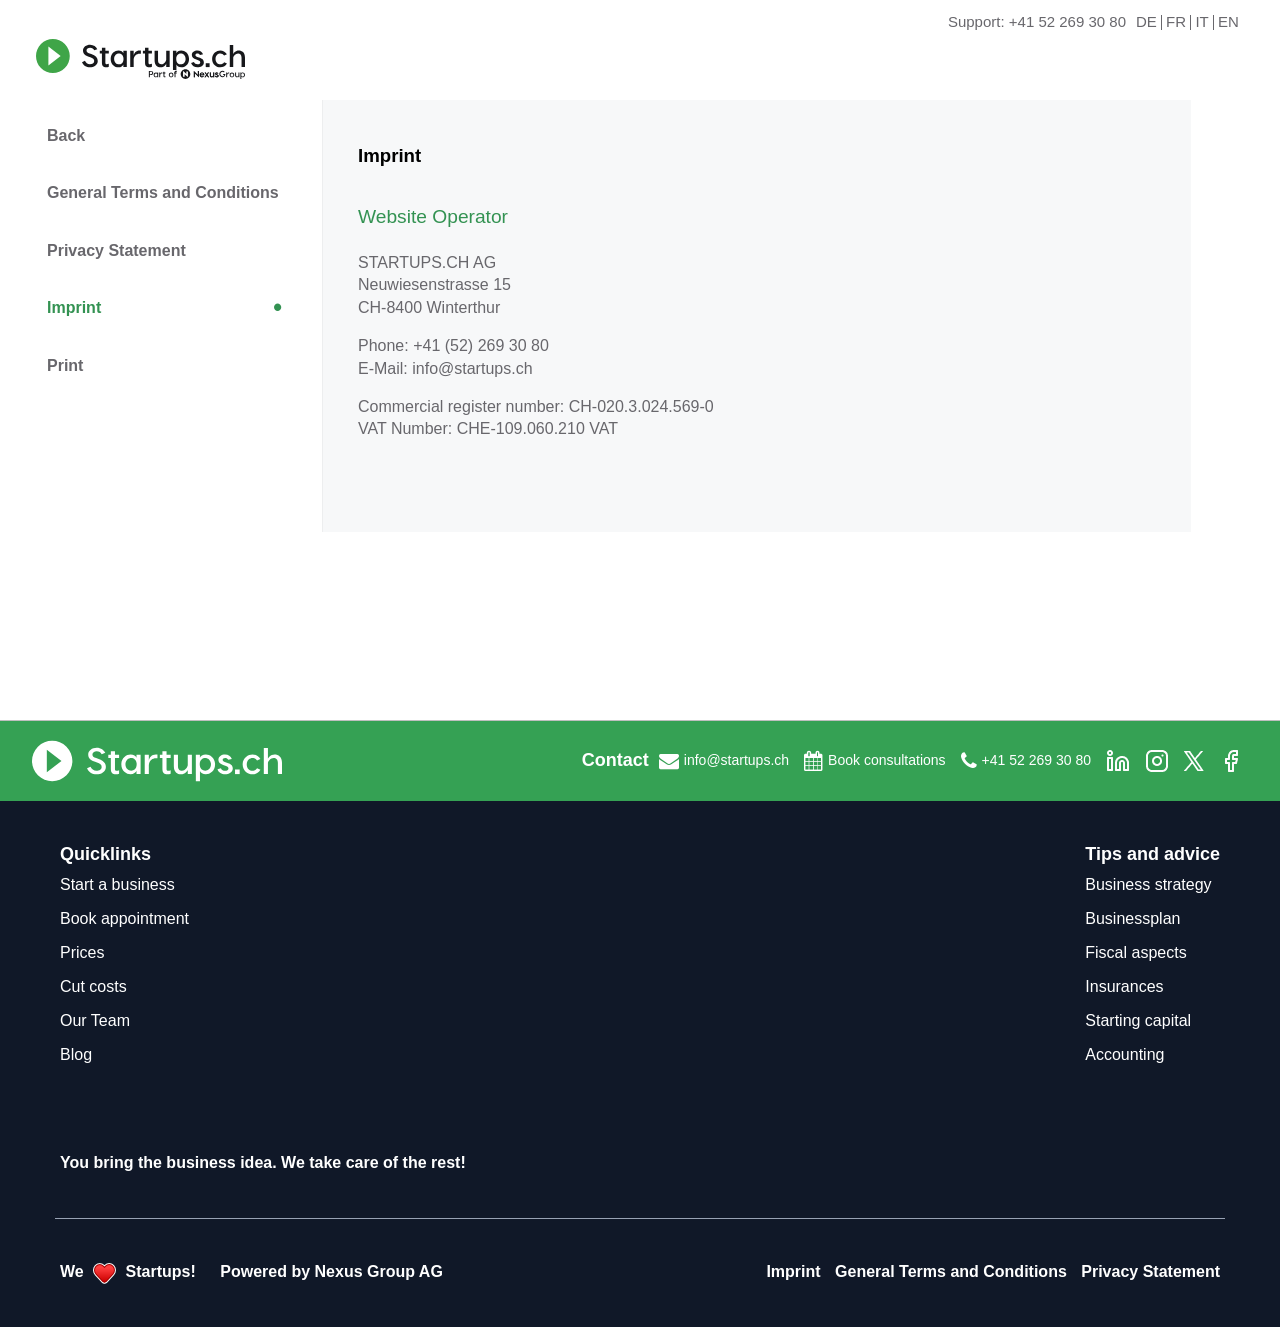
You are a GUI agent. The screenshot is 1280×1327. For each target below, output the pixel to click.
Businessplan (1132, 918)
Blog (76, 1054)
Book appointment (124, 918)
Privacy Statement (116, 250)
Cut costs (93, 986)
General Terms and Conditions (163, 192)
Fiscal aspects (1135, 952)
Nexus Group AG (379, 1271)
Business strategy (1148, 884)
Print (65, 365)
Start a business (117, 884)
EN (1228, 22)
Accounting (1124, 1054)
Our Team (95, 1020)
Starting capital (1138, 1020)
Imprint (74, 307)
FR (1176, 22)
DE (1146, 22)
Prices (82, 952)
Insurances (1124, 986)
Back (66, 135)
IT (1201, 22)
